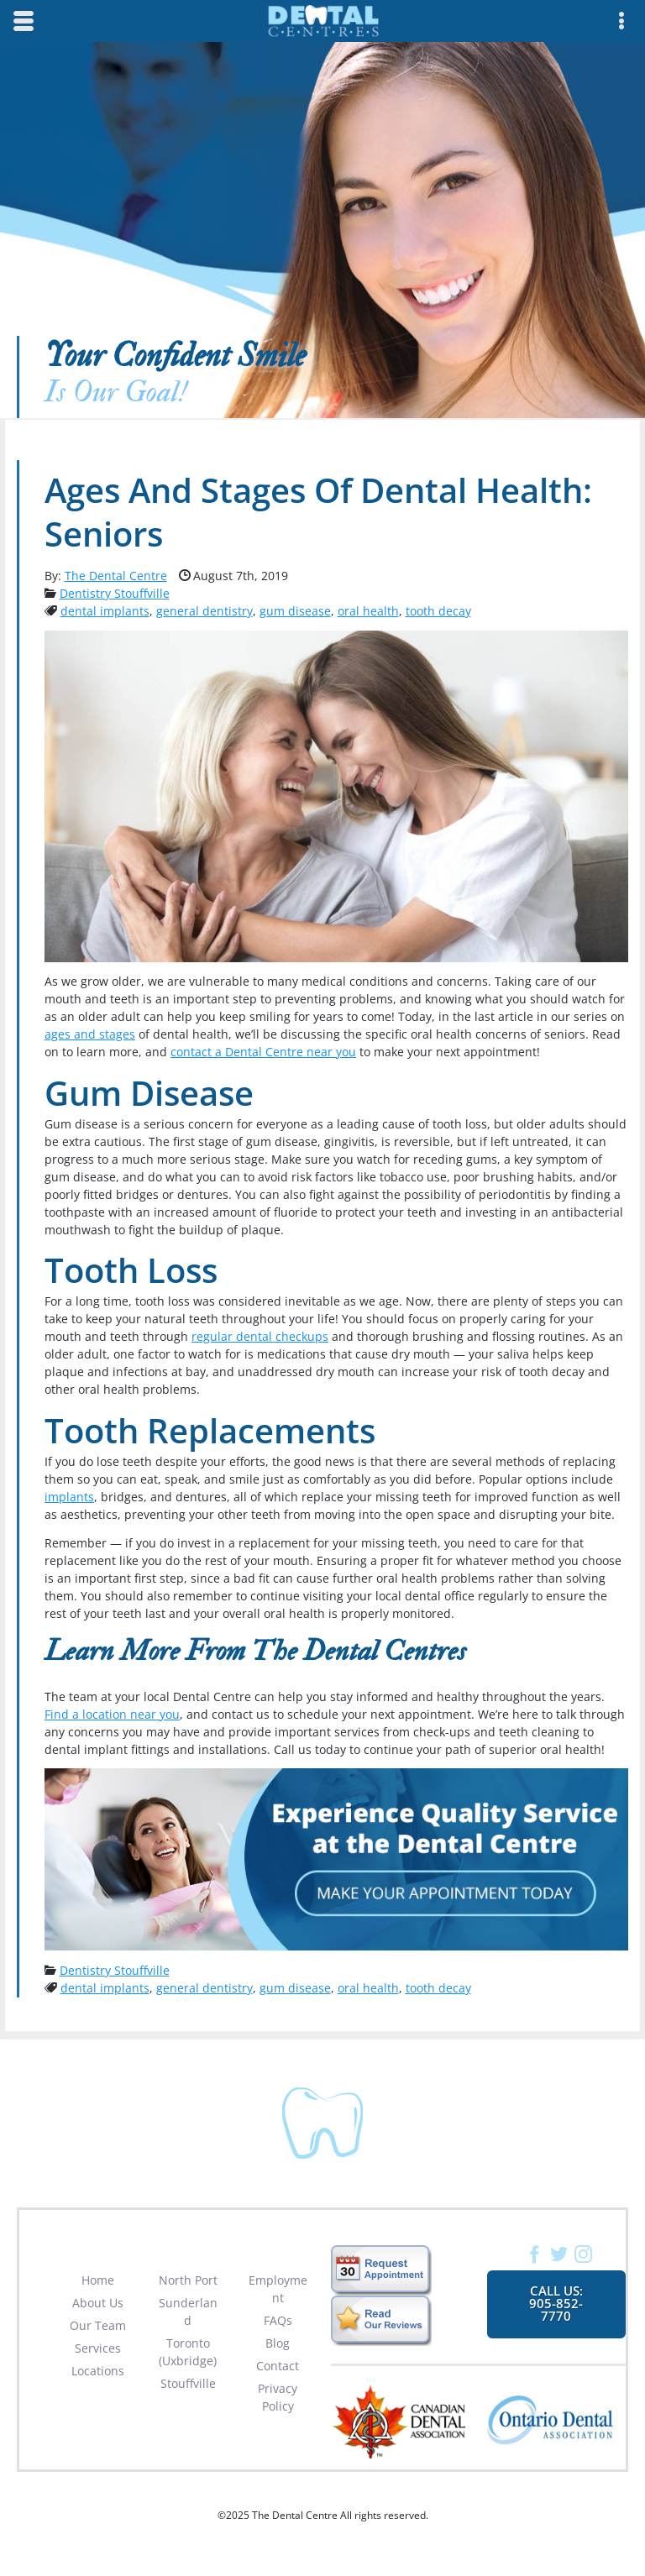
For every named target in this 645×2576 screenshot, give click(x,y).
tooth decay (438, 611)
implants (69, 1497)
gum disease (295, 611)
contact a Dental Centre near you (263, 1052)
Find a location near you (112, 1714)
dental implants (104, 611)
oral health (368, 611)
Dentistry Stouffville (115, 593)
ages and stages (90, 1034)
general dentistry (204, 611)
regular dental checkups (259, 1336)
